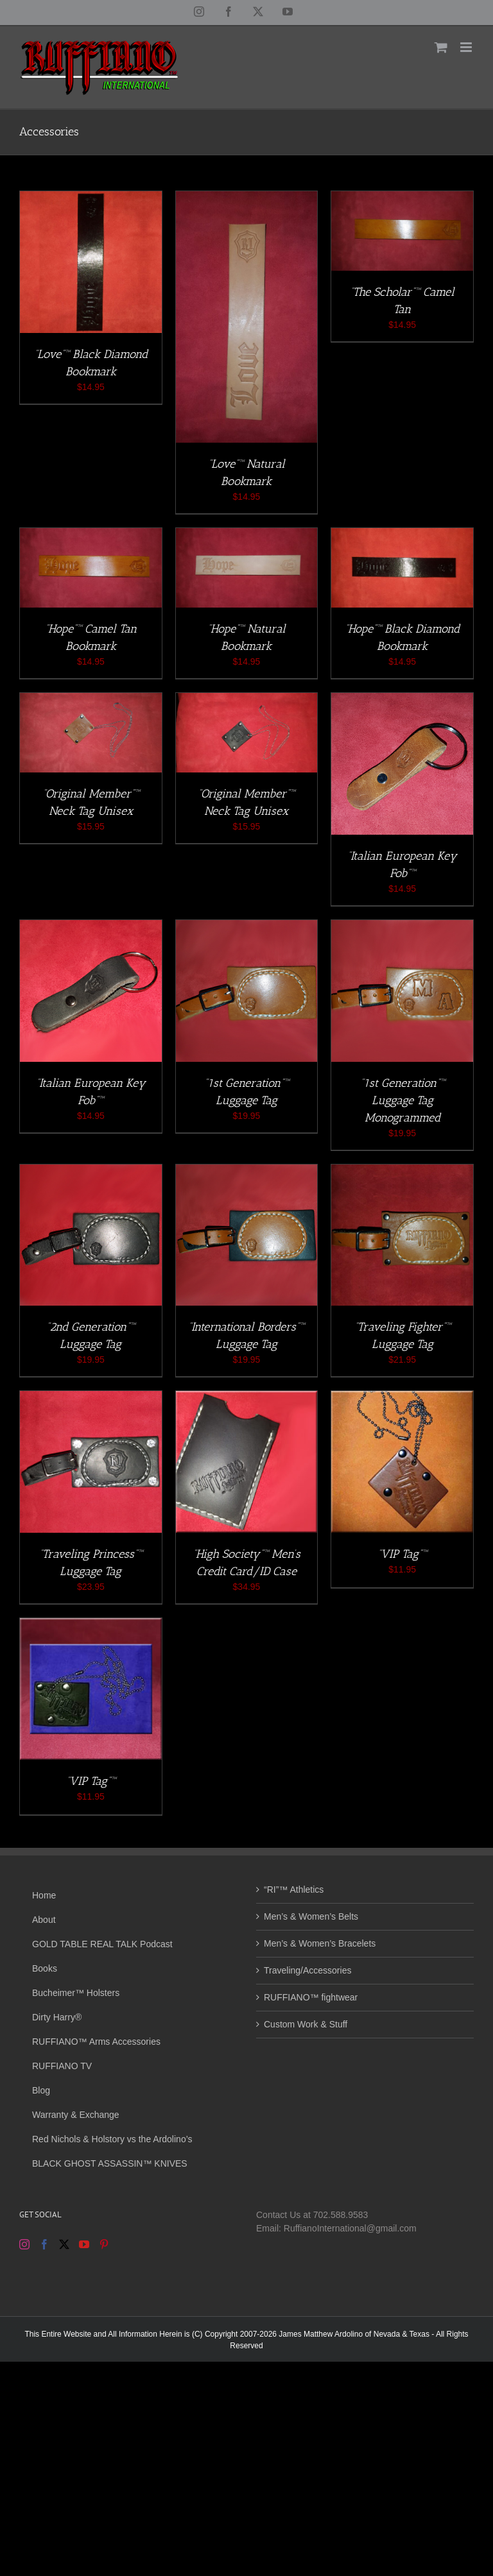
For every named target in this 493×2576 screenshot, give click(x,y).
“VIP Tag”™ (402, 1554)
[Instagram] (24, 2244)
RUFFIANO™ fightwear (311, 1997)
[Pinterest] (104, 2244)
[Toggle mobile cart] (441, 47)
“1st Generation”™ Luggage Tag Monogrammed (402, 1100)
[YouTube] (84, 2244)
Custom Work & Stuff (305, 2024)
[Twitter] (64, 2244)
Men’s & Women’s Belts (311, 1916)
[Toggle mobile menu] (467, 47)
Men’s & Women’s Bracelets (320, 1943)
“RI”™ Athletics (294, 1889)
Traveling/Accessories (307, 1970)
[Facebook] (44, 2244)
